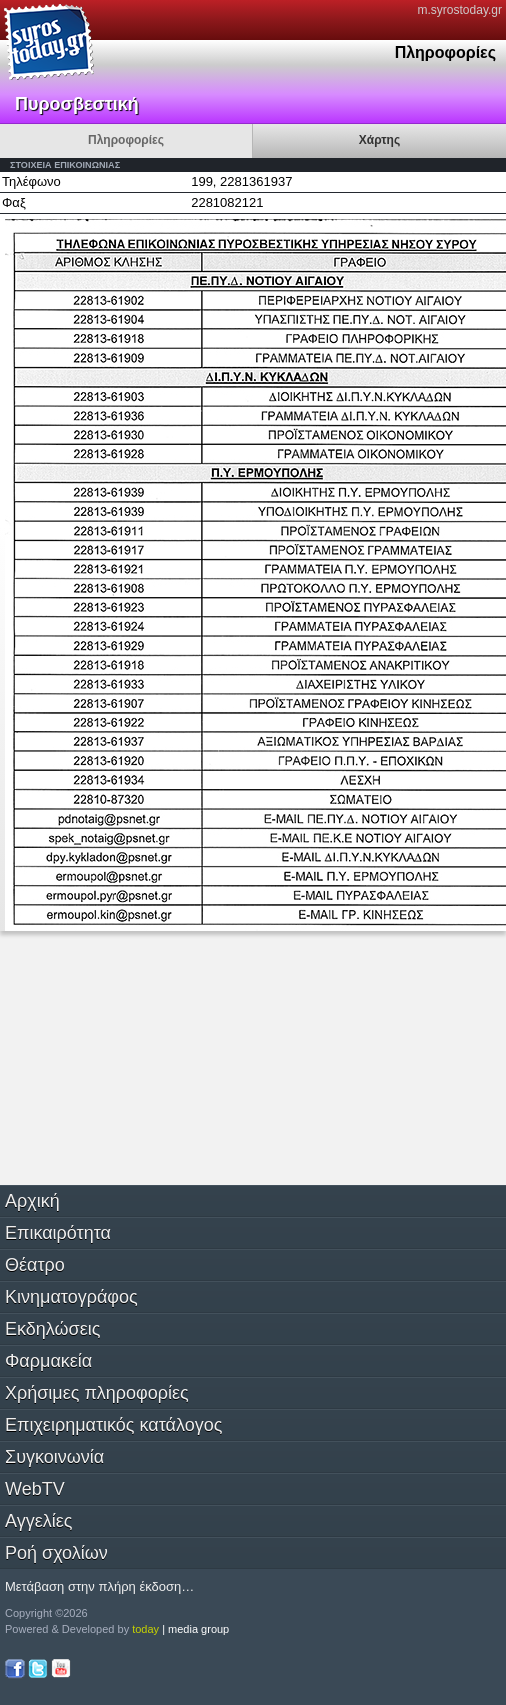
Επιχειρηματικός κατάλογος (113, 1425)
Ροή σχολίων (56, 1553)
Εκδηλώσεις (52, 1329)
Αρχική (32, 1201)
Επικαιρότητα (58, 1233)
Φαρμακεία (48, 1361)
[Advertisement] (150, 1056)
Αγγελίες (38, 1521)
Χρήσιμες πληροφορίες (97, 1393)
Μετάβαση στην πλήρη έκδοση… (99, 1586)
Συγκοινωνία (54, 1457)
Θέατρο (35, 1265)
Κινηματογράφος (71, 1297)
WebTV (35, 1489)
